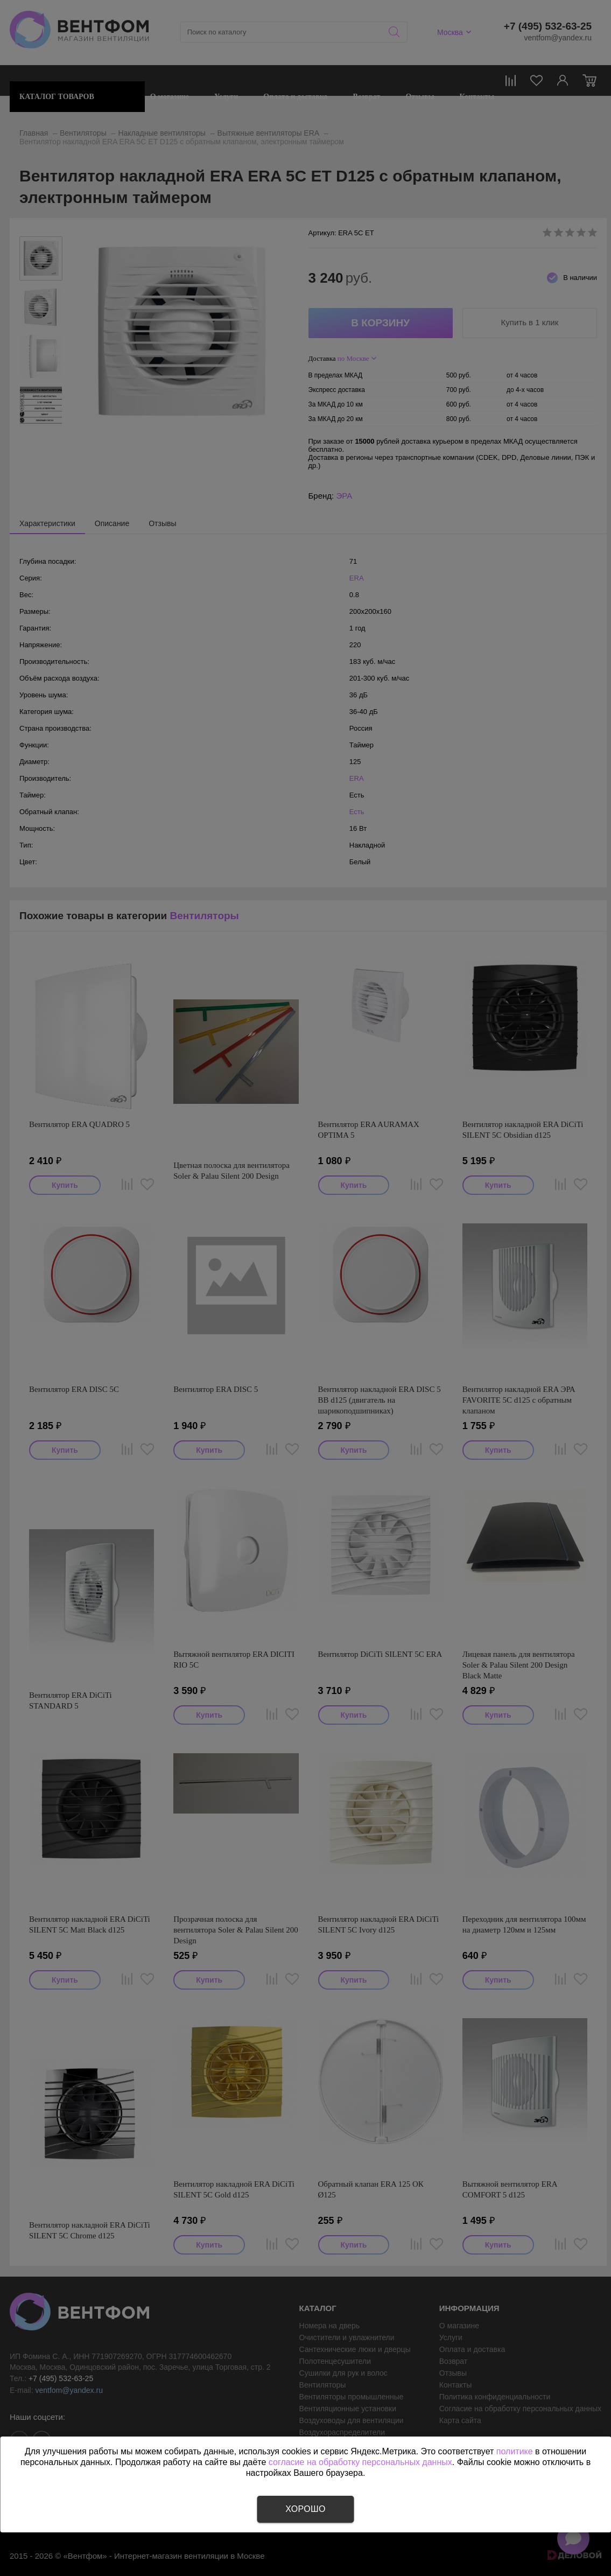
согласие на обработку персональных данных (360, 2462)
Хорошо (305, 2509)
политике (514, 2451)
